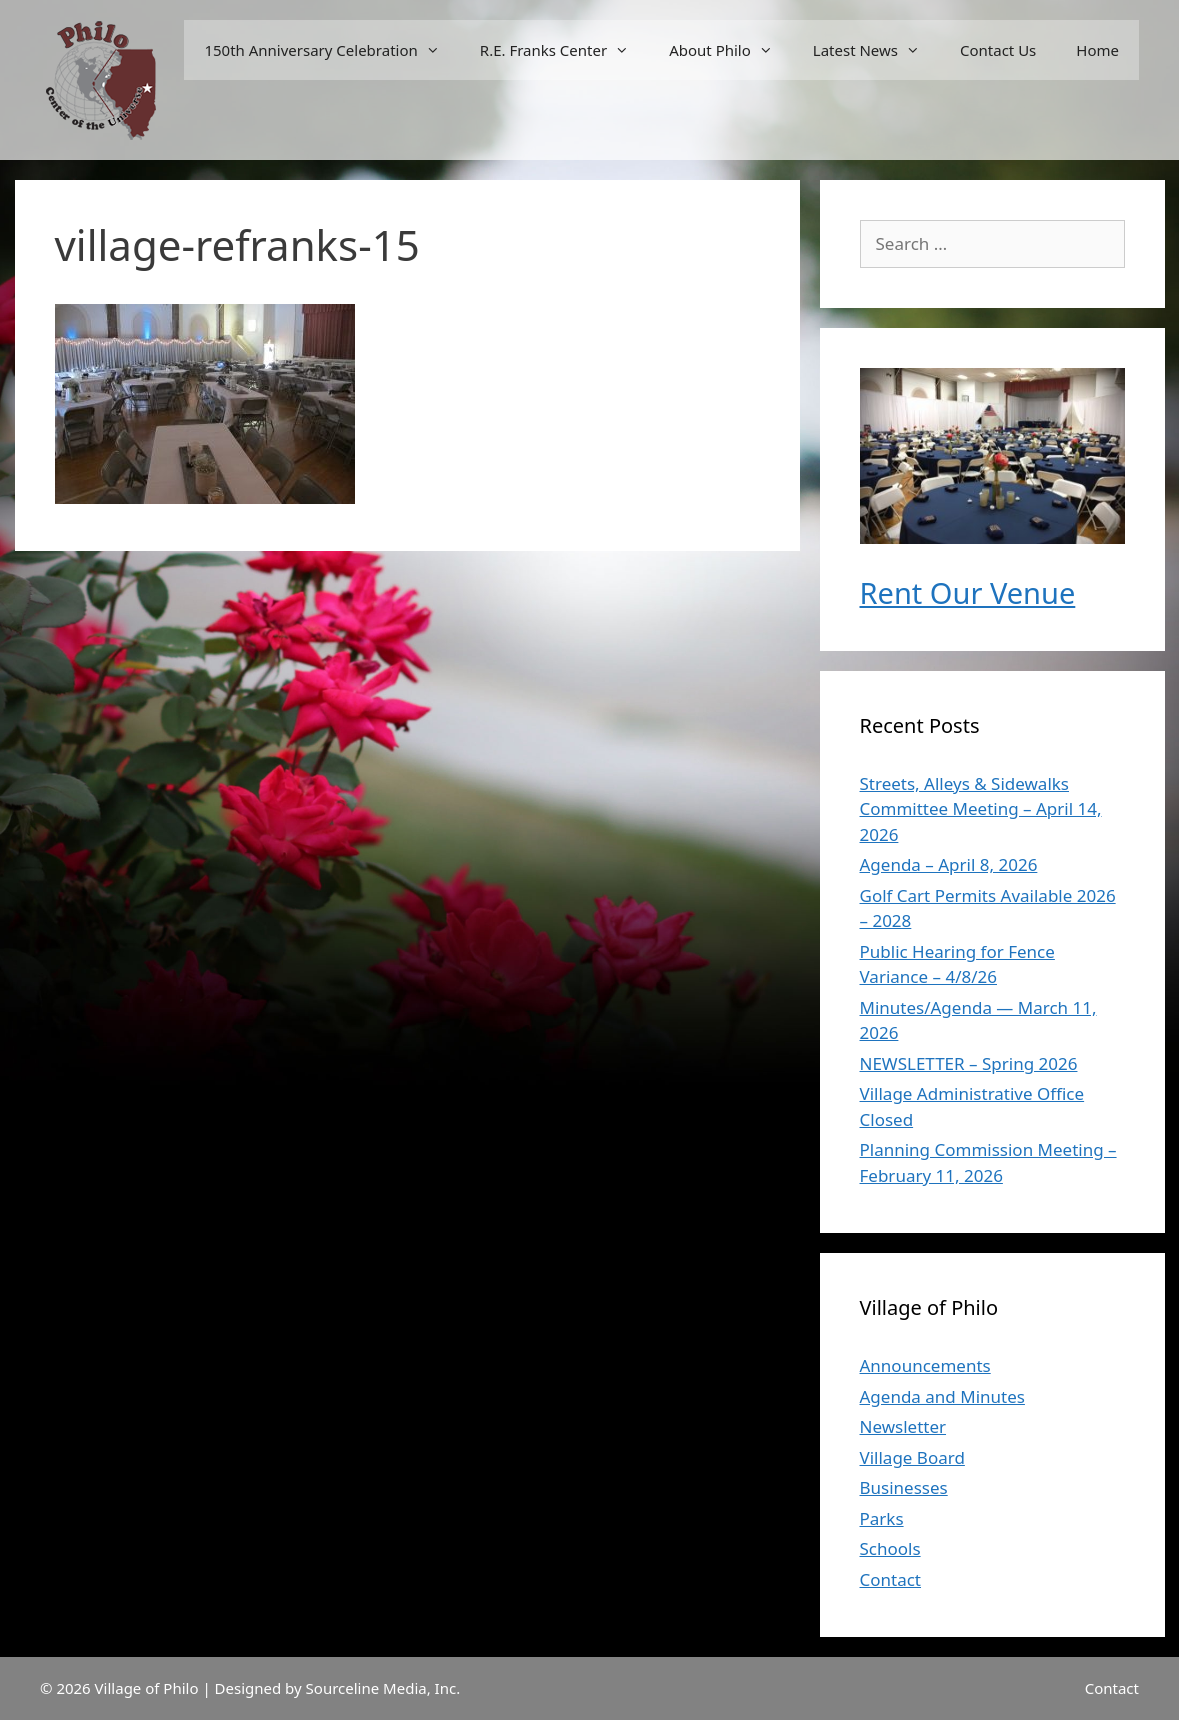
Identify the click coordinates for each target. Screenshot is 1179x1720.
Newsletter (903, 1426)
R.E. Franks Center (564, 50)
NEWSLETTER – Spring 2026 (969, 1063)
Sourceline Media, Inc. (383, 1688)
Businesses (904, 1487)
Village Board (912, 1457)
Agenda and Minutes (942, 1396)
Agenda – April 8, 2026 (949, 864)
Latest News (876, 50)
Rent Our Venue (968, 592)
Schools (890, 1548)
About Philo (731, 50)
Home (1097, 50)
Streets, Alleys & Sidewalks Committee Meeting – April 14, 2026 (981, 809)
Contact (891, 1579)
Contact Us (998, 50)
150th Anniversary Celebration (331, 50)
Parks (882, 1518)
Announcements (925, 1365)
